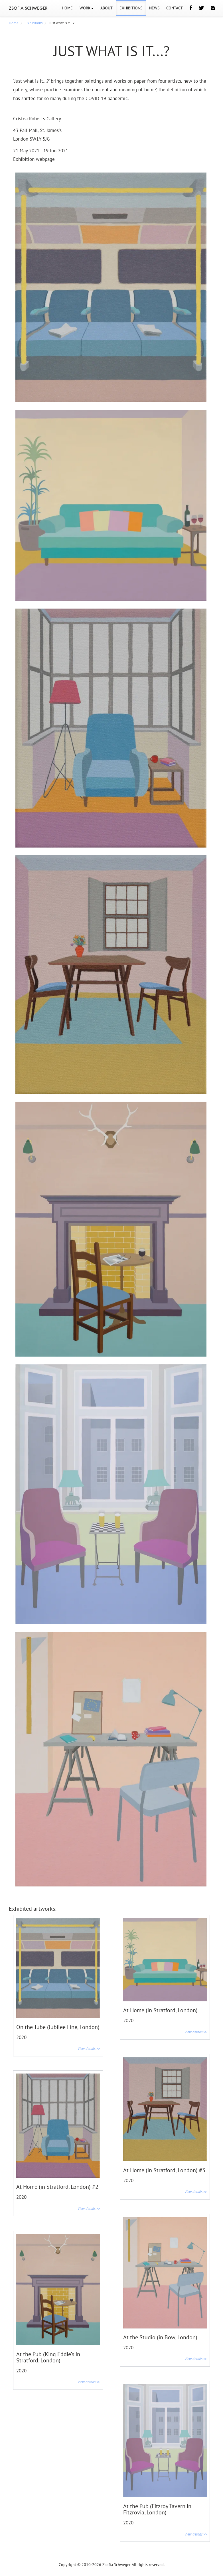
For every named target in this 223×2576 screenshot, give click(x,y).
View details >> (89, 2048)
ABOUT (106, 8)
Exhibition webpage (34, 159)
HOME (67, 8)
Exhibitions (33, 23)
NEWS (154, 8)
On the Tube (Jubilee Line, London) (58, 2027)
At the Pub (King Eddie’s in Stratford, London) (48, 2357)
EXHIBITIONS (130, 8)
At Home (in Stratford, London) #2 (57, 2186)
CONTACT (174, 8)
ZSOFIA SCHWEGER (28, 8)
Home (14, 23)
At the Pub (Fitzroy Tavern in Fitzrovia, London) (157, 2509)
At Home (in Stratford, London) (160, 2010)
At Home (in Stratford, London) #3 (164, 2170)
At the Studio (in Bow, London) (160, 2337)
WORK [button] (87, 8)
